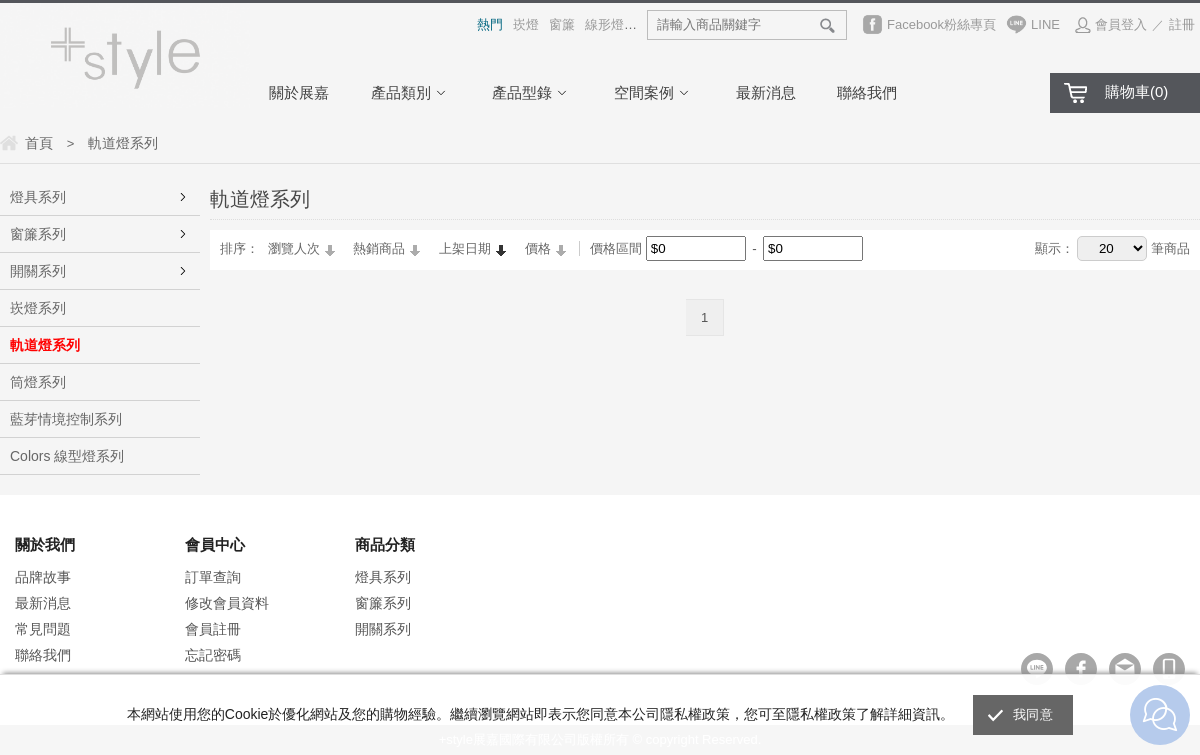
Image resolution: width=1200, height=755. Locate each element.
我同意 (1033, 714)
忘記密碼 (213, 655)
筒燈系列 (38, 382)
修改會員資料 (227, 603)
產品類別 (411, 93)
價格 (538, 248)
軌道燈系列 (45, 345)
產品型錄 (532, 93)
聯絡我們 (867, 92)
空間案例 (654, 93)
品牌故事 (43, 577)
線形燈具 (611, 24)
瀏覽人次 (294, 248)
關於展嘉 (299, 92)
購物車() (1136, 91)
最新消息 (766, 92)
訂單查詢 (213, 577)
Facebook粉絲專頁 (941, 24)
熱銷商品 (379, 248)
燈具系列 (38, 197)
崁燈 (526, 24)
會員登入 (1121, 24)
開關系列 (38, 271)
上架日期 (465, 248)
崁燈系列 (38, 308)
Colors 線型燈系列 (67, 456)
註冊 (1182, 24)
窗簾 (562, 24)
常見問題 (43, 629)
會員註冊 (213, 629)
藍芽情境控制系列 (66, 419)
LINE (1045, 24)
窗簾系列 (38, 234)
